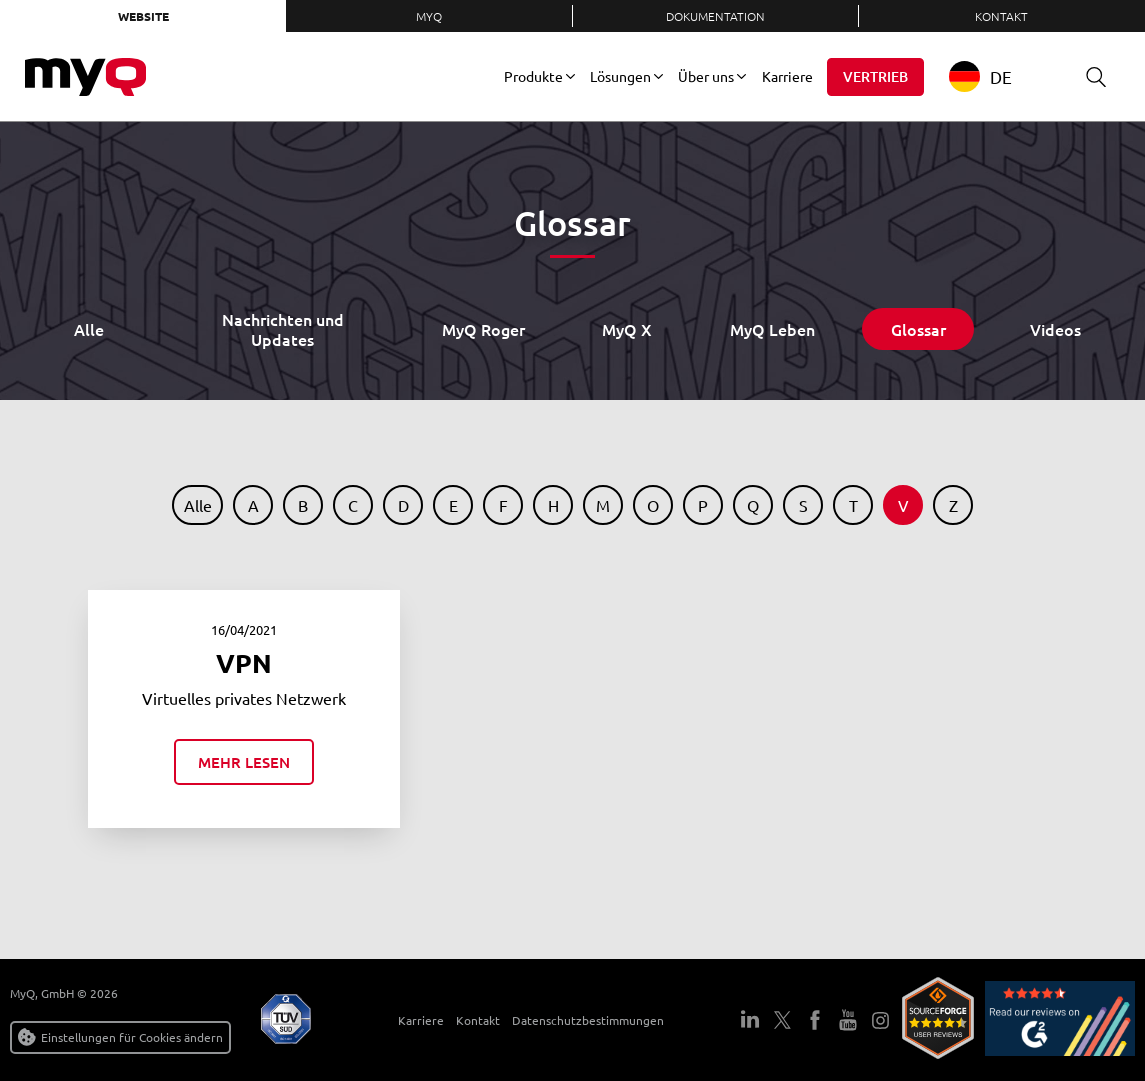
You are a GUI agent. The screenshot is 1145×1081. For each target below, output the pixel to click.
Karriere (787, 76)
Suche (1089, 76)
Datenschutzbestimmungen (577, 1020)
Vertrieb (875, 76)
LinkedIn (750, 1020)
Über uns (706, 76)
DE (980, 76)
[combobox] (995, 76)
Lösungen (620, 76)
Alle (89, 329)
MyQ (429, 16)
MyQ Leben (772, 329)
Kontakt (1001, 16)
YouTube (848, 1020)
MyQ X (627, 329)
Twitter (783, 1020)
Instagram (881, 1020)
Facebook (815, 1020)
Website (143, 16)
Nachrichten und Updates (283, 329)
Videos (1055, 329)
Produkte (533, 76)
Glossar (918, 329)
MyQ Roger (483, 329)
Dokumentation (715, 16)
